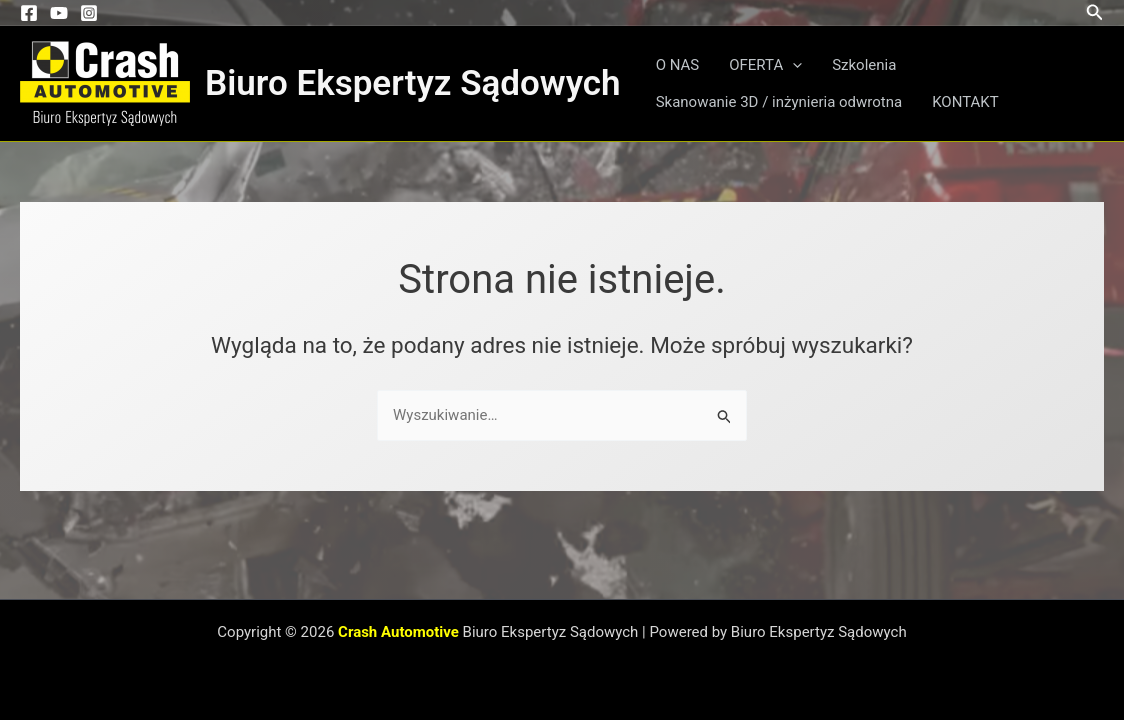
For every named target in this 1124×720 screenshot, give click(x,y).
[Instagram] (89, 13)
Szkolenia (864, 65)
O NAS (678, 65)
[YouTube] (59, 13)
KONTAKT (965, 102)
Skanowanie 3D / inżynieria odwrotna (779, 102)
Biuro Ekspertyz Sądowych (413, 83)
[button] (1095, 12)
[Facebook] (29, 13)
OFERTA (765, 65)
